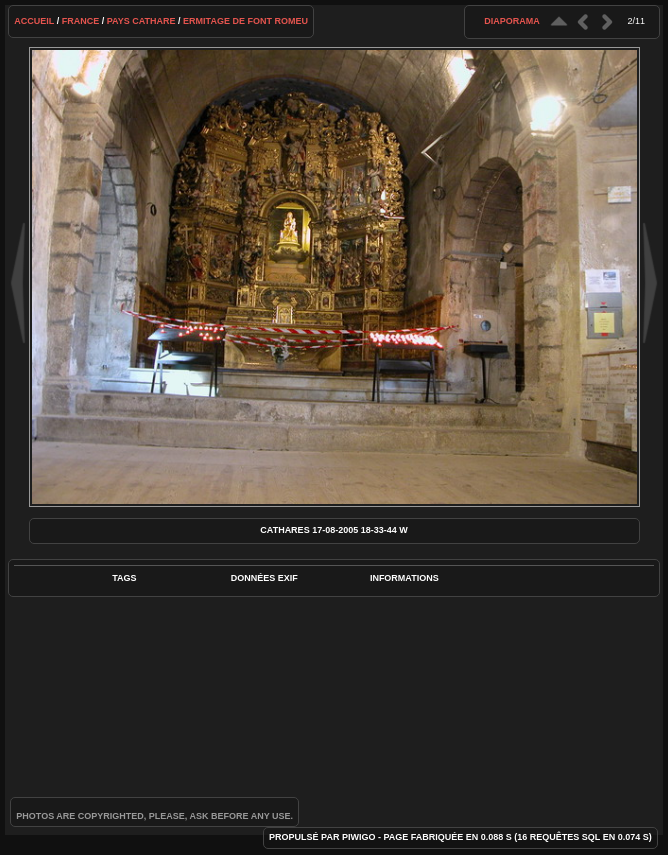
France (81, 21)
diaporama (512, 21)
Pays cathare (141, 21)
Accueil (34, 21)
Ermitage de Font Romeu (245, 21)
